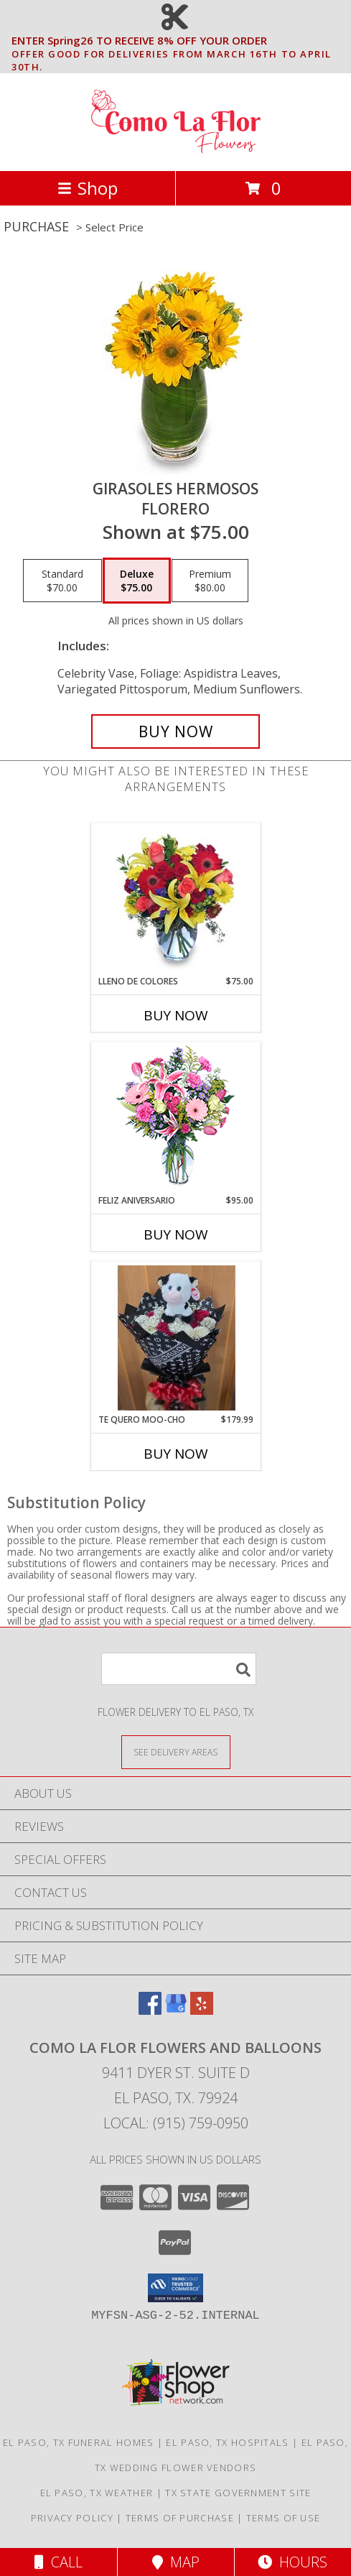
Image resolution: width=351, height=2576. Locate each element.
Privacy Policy (72, 2517)
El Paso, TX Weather (97, 2492)
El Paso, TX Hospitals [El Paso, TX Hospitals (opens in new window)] (227, 2442)
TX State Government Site (238, 2492)
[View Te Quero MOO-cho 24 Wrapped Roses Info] (175, 1338)
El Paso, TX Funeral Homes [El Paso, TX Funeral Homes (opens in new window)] (78, 2442)
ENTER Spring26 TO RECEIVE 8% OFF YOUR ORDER (179, 41)
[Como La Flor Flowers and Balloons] (176, 150)
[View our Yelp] (201, 2010)
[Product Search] (178, 1669)
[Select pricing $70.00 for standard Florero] (62, 580)
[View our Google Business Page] (175, 2010)
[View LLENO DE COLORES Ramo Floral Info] (175, 899)
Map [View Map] (176, 2562)
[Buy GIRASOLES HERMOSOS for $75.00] (175, 731)
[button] (175, 2287)
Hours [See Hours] (292, 2562)
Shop (87, 188)
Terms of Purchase (180, 2517)
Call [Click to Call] (58, 2562)
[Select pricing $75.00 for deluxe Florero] (137, 580)
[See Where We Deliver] (175, 1751)
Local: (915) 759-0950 (175, 2123)
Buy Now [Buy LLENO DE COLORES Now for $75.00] (176, 1015)
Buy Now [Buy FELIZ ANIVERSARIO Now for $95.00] (176, 1234)
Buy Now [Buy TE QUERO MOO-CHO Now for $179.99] (176, 1453)
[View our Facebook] (150, 2010)
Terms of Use (283, 2517)
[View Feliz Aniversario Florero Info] (175, 1118)
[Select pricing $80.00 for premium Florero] (210, 580)
